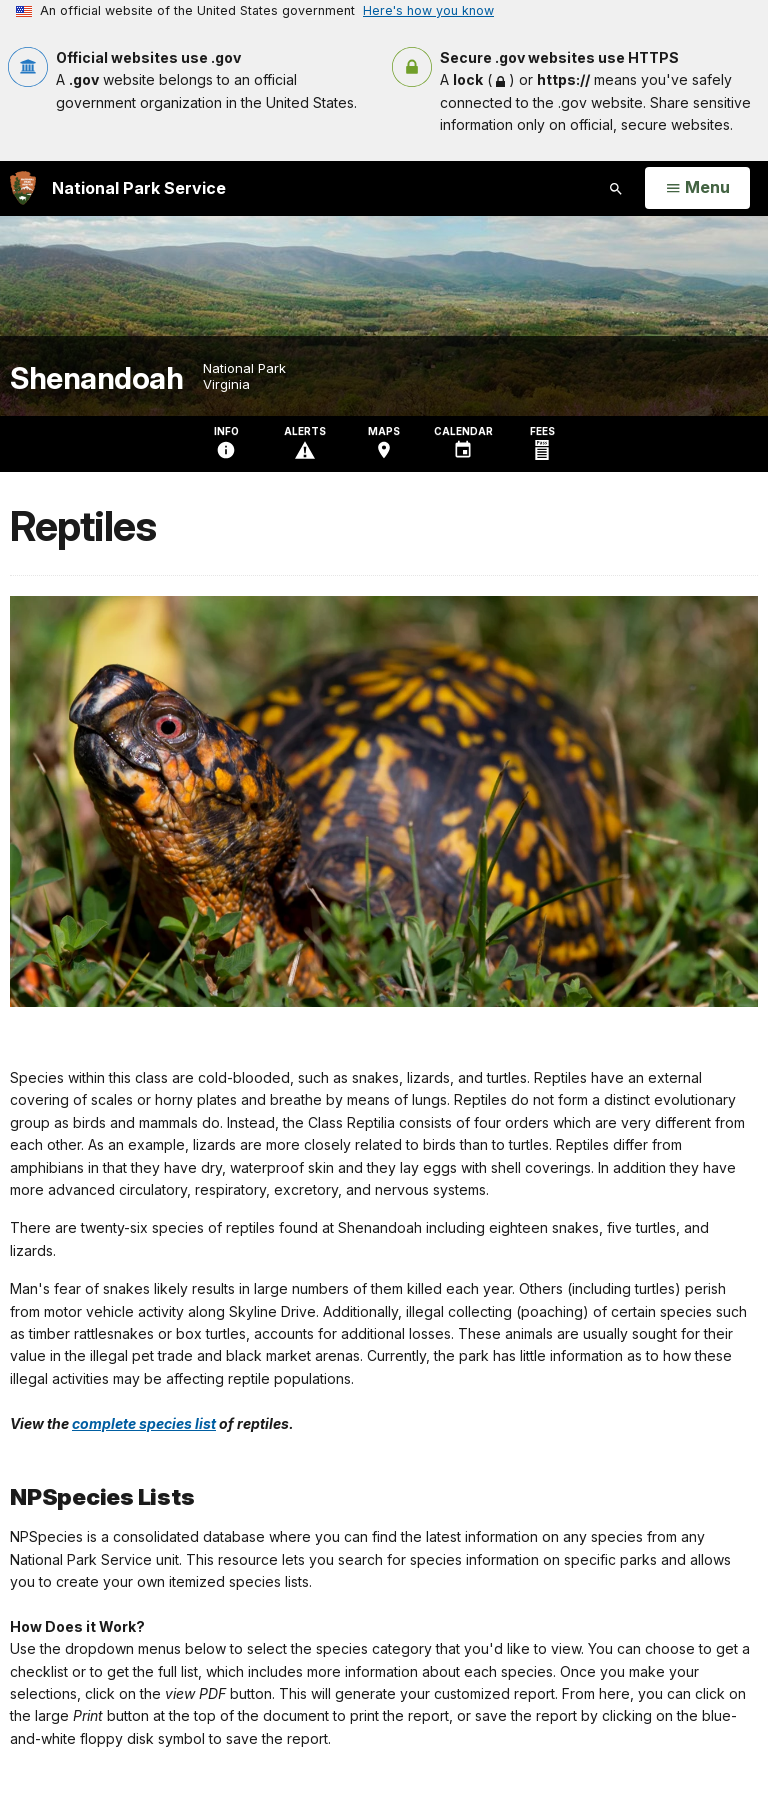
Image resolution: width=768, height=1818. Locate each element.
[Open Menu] (697, 188)
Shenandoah (96, 378)
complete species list (144, 1423)
